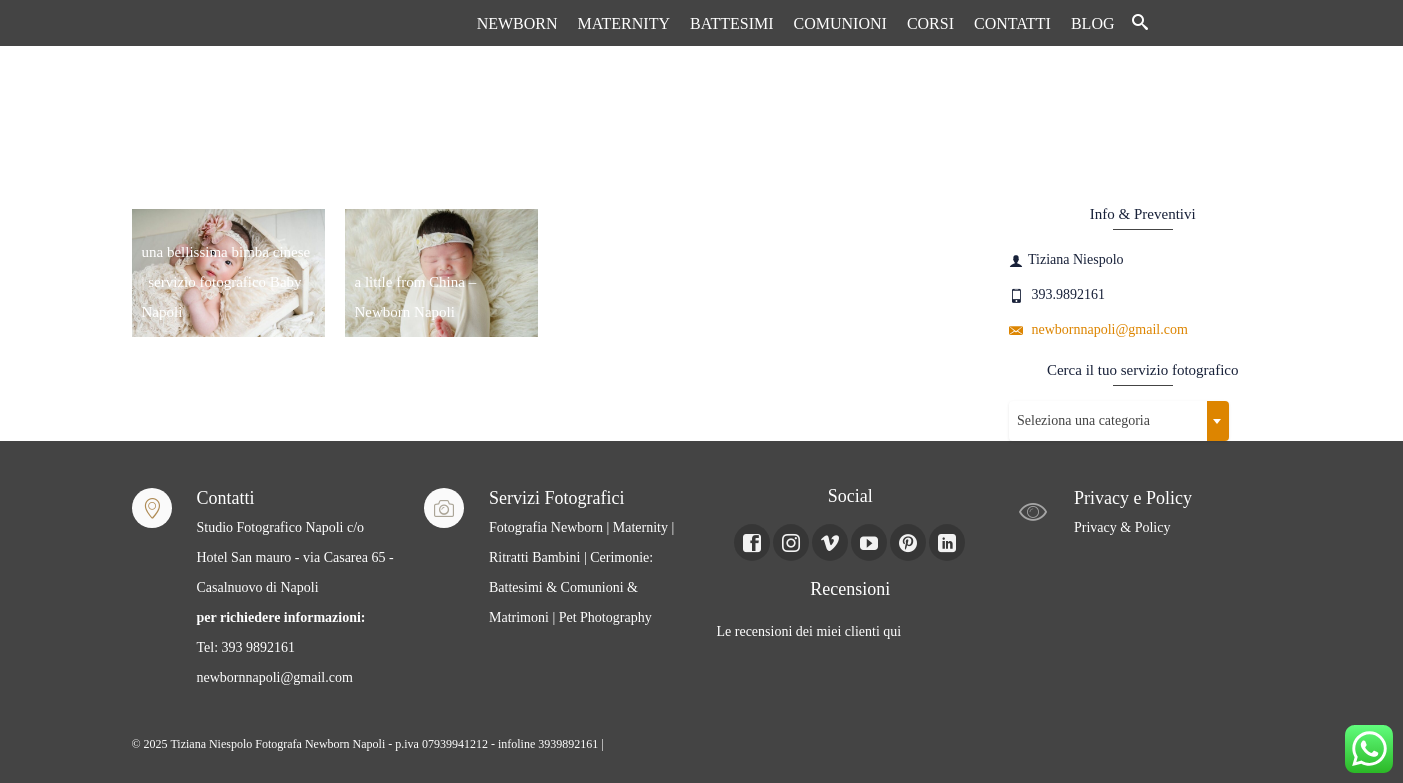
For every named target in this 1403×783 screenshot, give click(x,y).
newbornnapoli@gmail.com (1098, 329)
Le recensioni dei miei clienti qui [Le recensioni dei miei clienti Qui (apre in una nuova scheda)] (809, 631)
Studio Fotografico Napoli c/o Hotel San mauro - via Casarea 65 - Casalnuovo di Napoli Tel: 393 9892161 (295, 587)
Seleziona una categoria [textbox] (1083, 420)
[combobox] (1119, 421)
